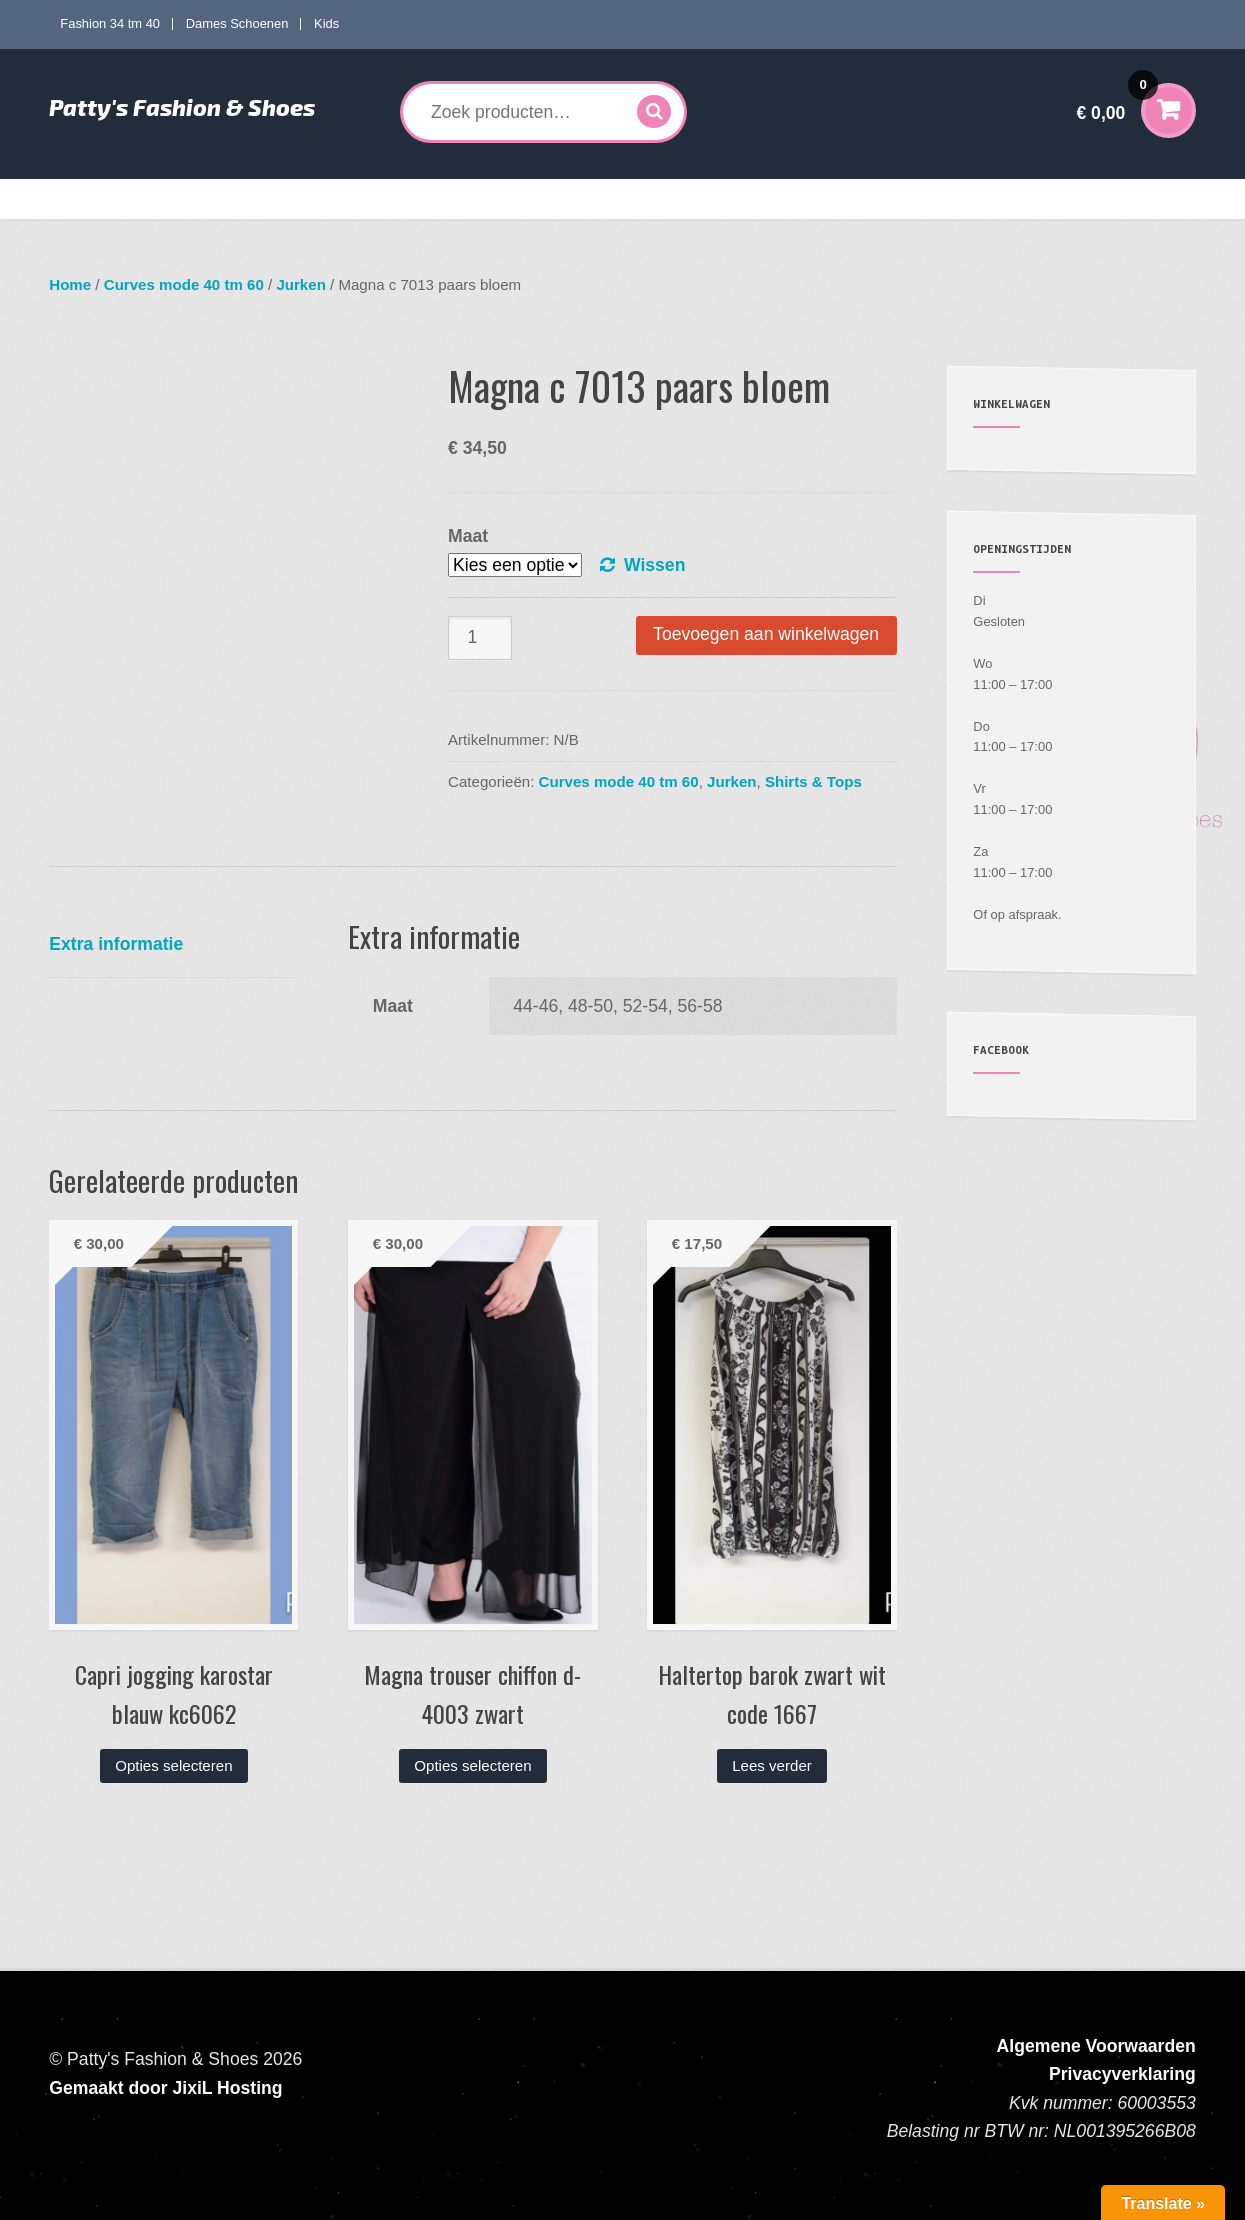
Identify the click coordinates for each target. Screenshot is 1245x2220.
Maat (468, 536)
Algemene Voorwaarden (1096, 2046)
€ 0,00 (1117, 99)
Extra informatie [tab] (116, 944)
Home (83, 199)
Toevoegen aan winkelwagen (766, 634)
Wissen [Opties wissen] (654, 565)
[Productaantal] (480, 638)
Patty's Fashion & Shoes (182, 107)
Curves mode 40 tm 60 (343, 199)
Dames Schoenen (237, 23)
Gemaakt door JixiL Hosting (165, 2088)
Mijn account (829, 199)
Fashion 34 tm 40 (110, 23)
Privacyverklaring (1122, 2074)
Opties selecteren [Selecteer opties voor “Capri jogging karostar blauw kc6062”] (173, 1765)
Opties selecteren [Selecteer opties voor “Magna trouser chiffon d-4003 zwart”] (472, 1765)
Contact (1102, 199)
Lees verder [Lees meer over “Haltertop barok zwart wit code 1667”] (772, 1765)
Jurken (300, 284)
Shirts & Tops (813, 781)
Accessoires (711, 199)
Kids (326, 23)
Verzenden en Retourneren (973, 199)
